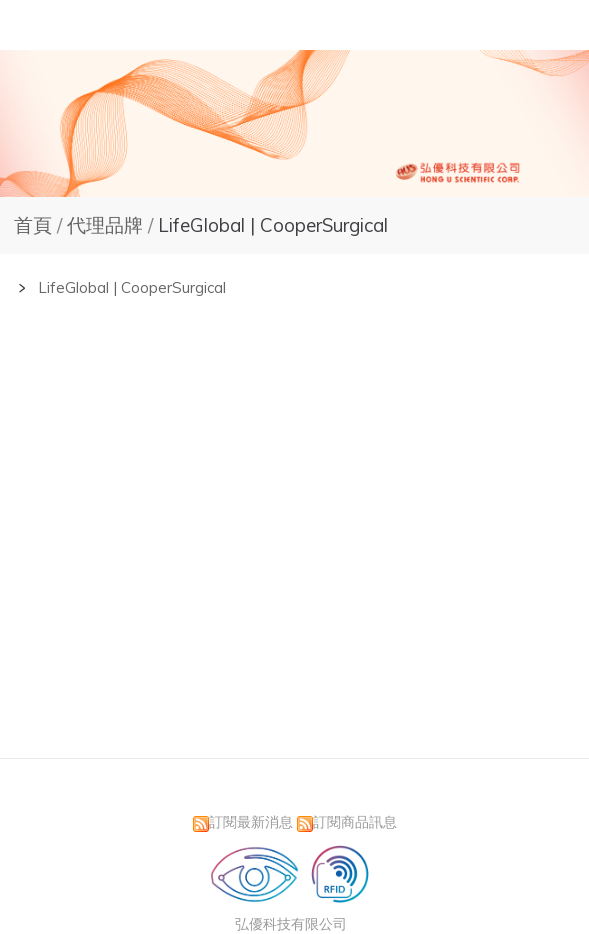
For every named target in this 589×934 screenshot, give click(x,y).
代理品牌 (107, 225)
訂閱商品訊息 (355, 821)
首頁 (33, 225)
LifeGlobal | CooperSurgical (270, 225)
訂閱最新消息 (251, 821)
